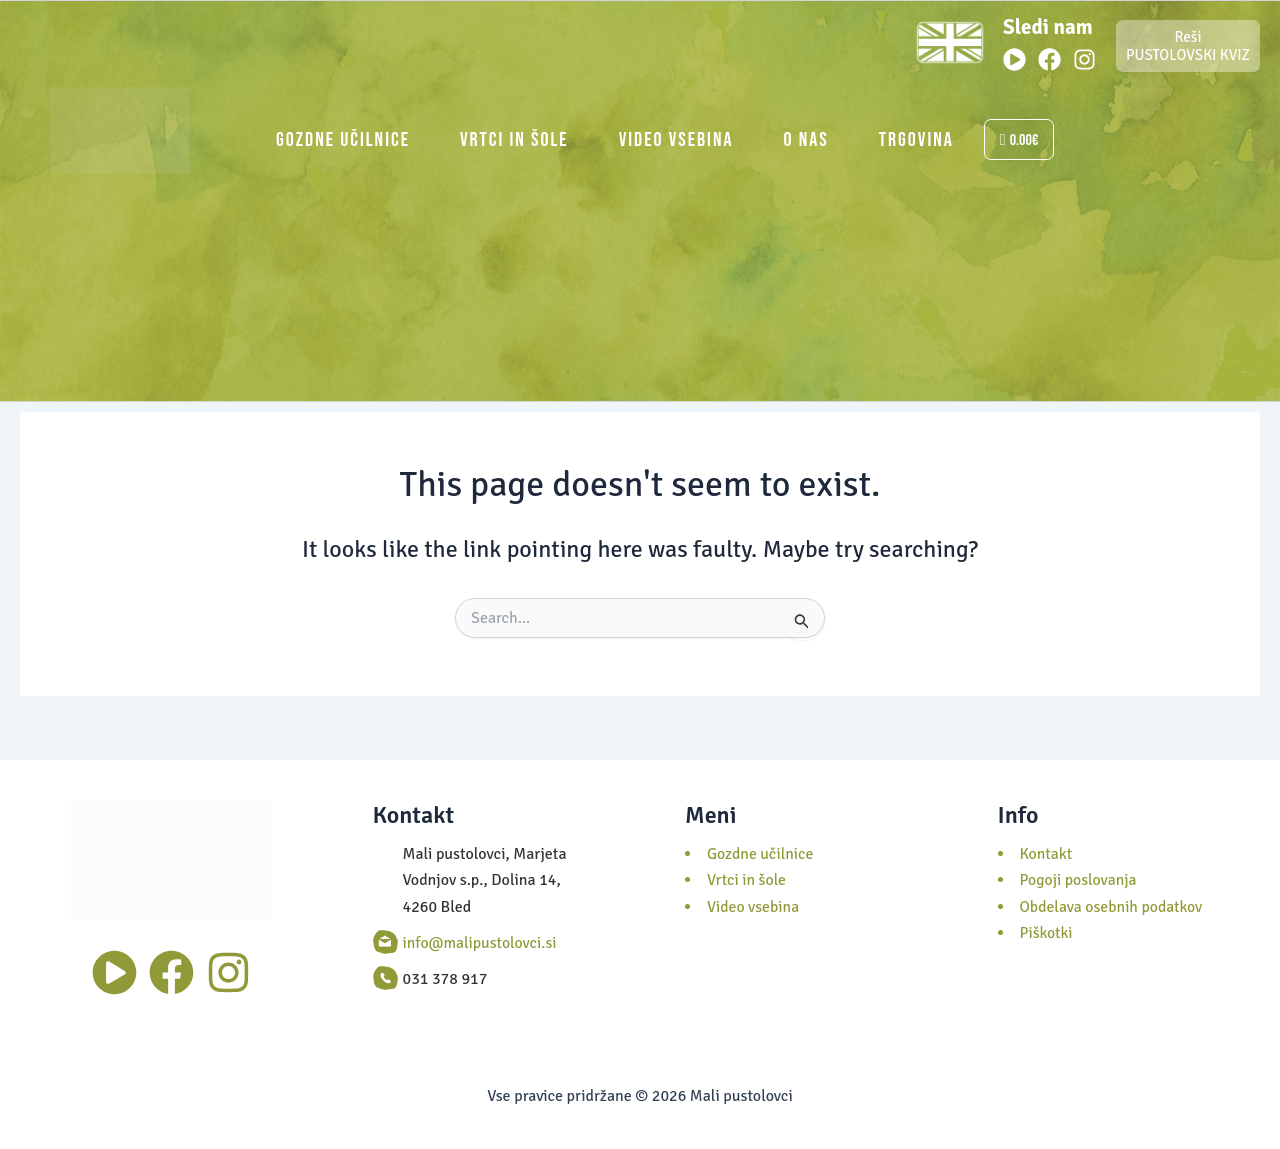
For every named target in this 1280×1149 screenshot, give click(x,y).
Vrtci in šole (514, 140)
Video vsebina (676, 140)
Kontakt (1047, 854)
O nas (806, 140)
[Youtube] (1014, 59)
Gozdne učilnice (343, 140)
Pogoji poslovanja (1079, 880)
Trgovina (916, 140)
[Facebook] (1049, 59)
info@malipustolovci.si (481, 943)
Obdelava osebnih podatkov (1113, 907)
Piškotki (1047, 933)
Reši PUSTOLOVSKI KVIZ (1188, 46)
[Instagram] (1084, 59)
